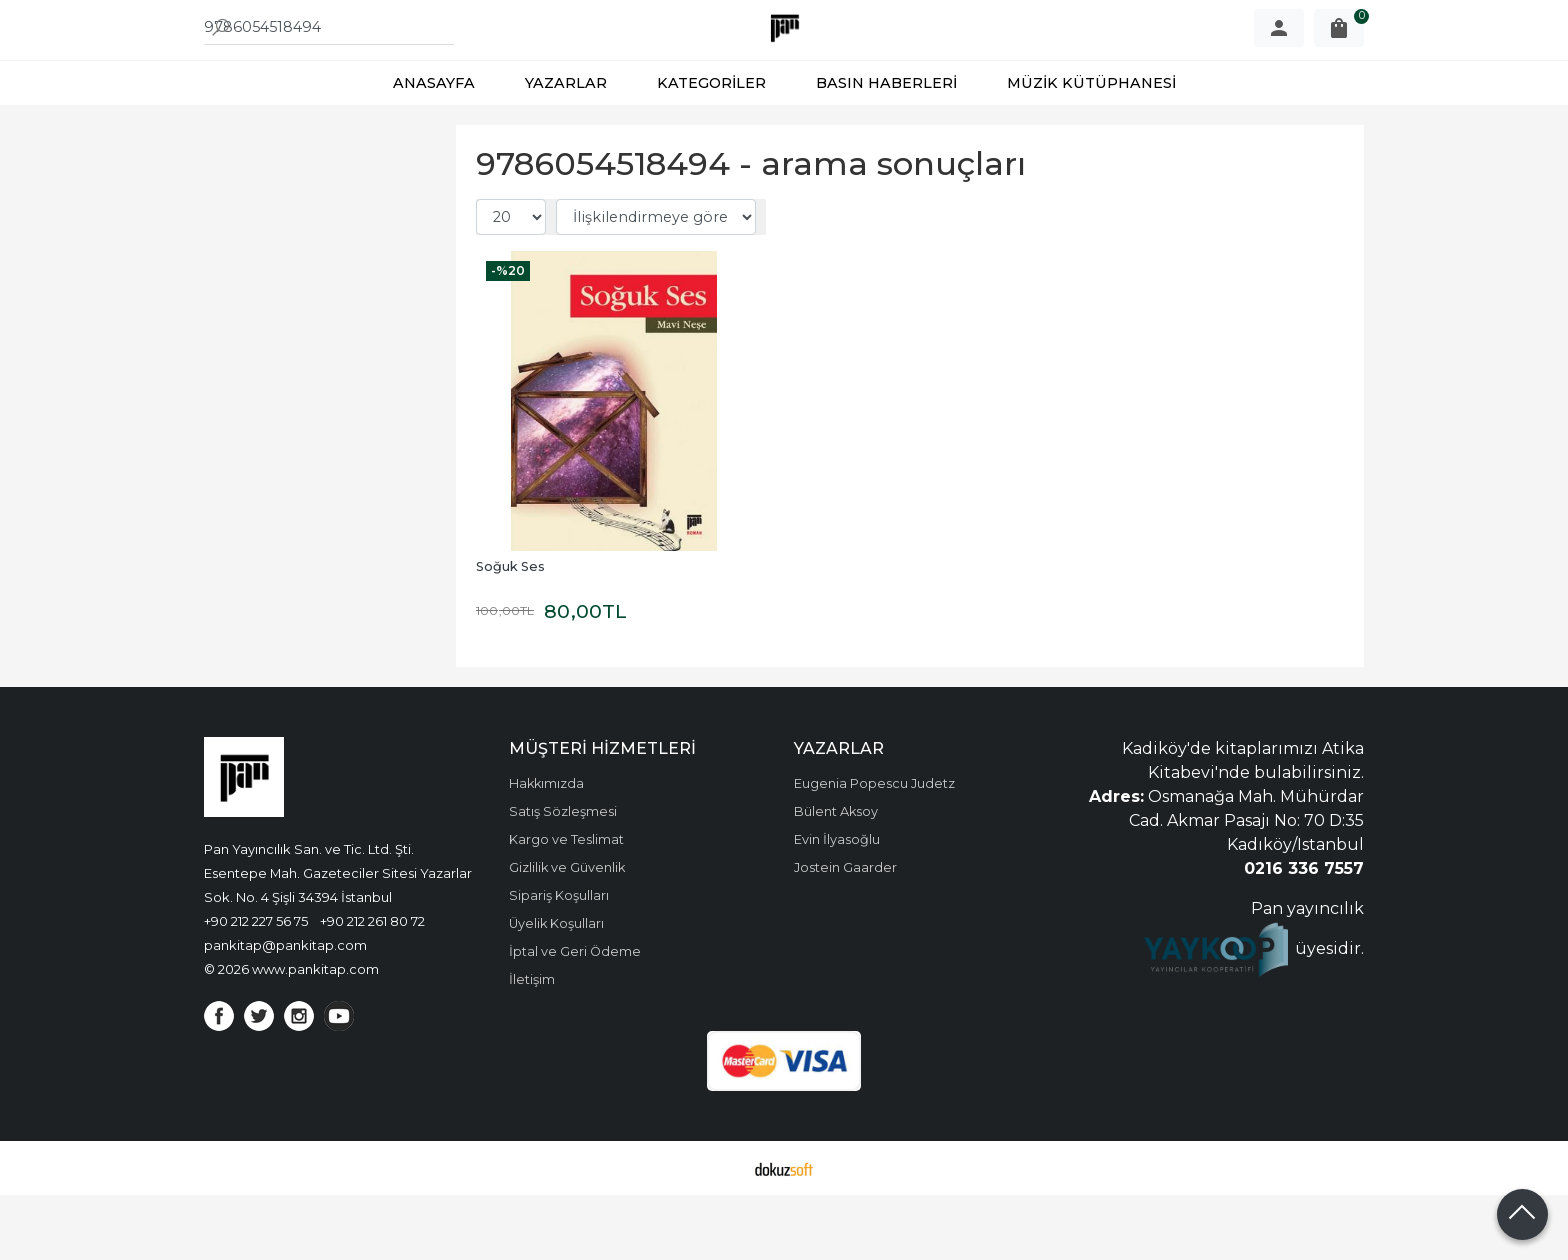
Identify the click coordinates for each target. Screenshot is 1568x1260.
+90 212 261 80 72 (372, 986)
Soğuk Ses (510, 631)
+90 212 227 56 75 (256, 986)
